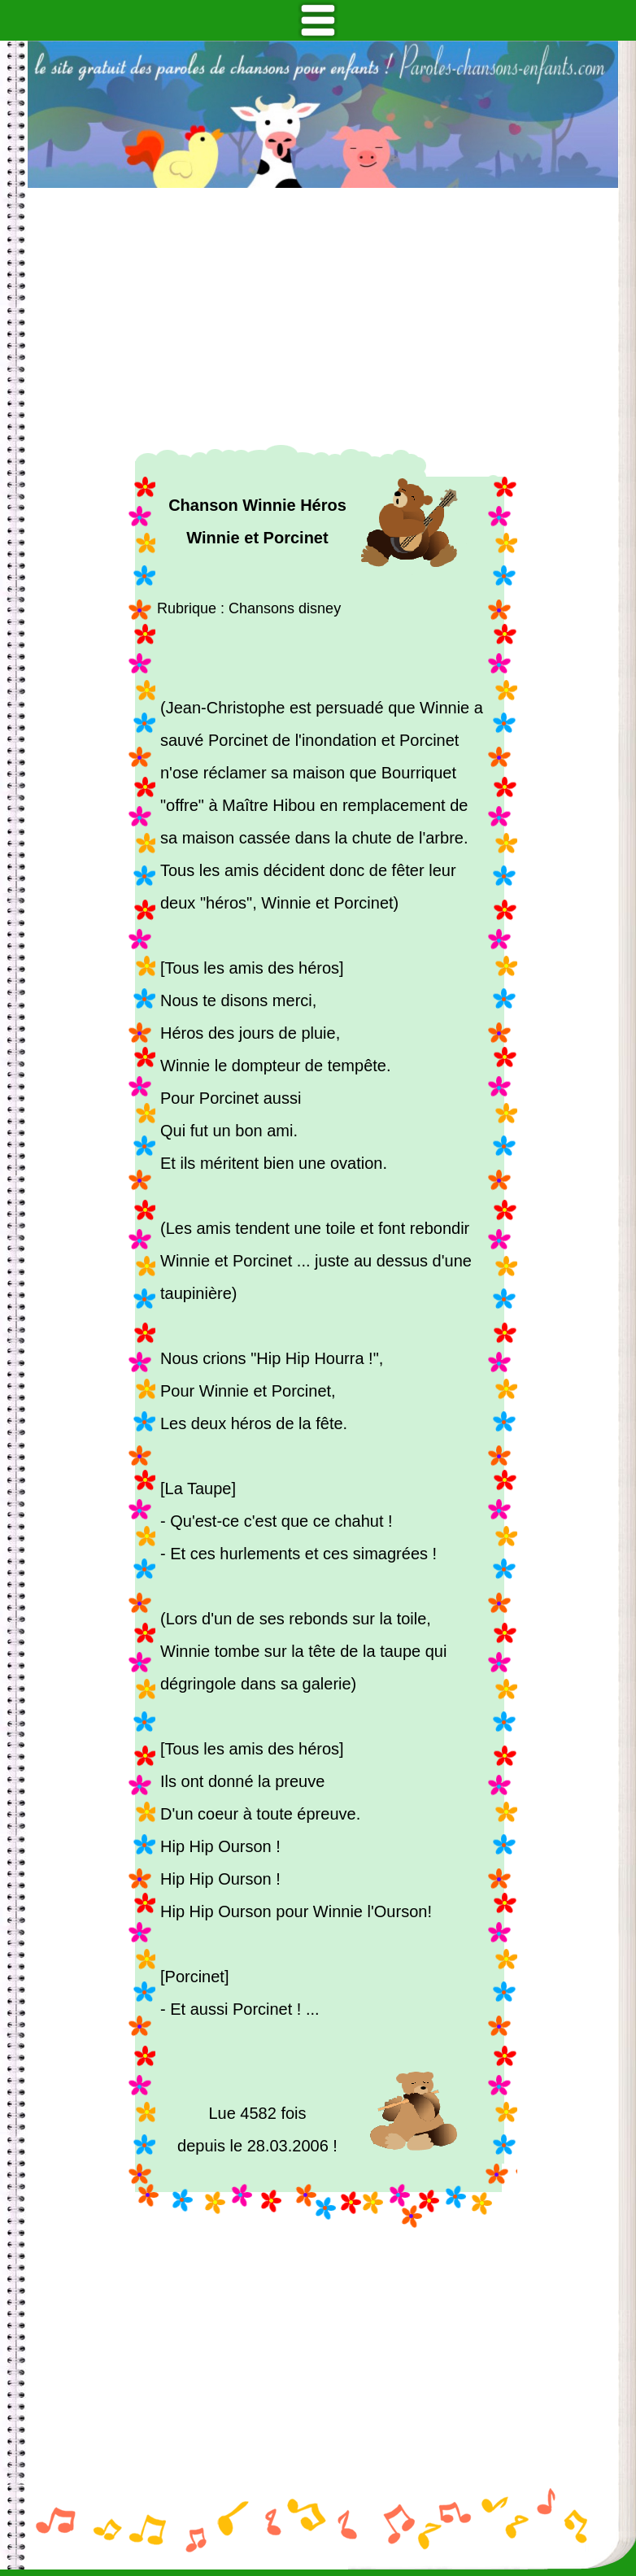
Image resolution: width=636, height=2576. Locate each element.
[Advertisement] (323, 316)
